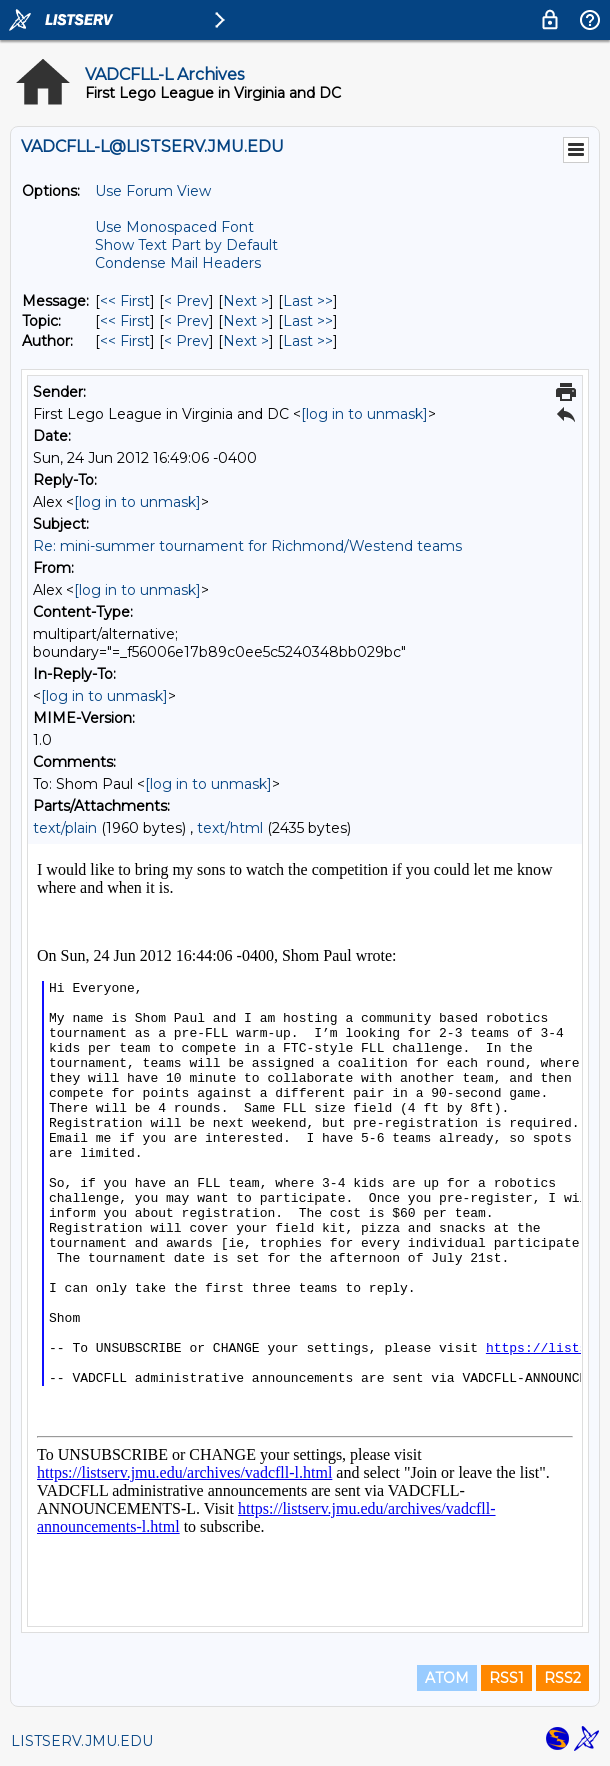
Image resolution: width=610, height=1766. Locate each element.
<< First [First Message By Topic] (125, 321)
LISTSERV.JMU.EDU (82, 1741)
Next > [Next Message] (246, 301)
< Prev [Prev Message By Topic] (186, 321)
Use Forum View (153, 191)
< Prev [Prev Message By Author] (186, 341)
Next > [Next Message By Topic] (246, 321)
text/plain (65, 828)
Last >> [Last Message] (308, 301)
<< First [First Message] (125, 301)
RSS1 (506, 1678)
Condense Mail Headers (178, 263)
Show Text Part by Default (186, 245)
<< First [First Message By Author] (125, 341)
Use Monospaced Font (174, 227)
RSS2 (562, 1678)
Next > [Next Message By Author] (246, 341)
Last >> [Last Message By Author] (308, 341)
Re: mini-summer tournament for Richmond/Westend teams (247, 546)
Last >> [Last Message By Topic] (308, 321)
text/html (230, 828)
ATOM (447, 1678)
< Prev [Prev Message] (186, 301)
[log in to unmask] (364, 414)
